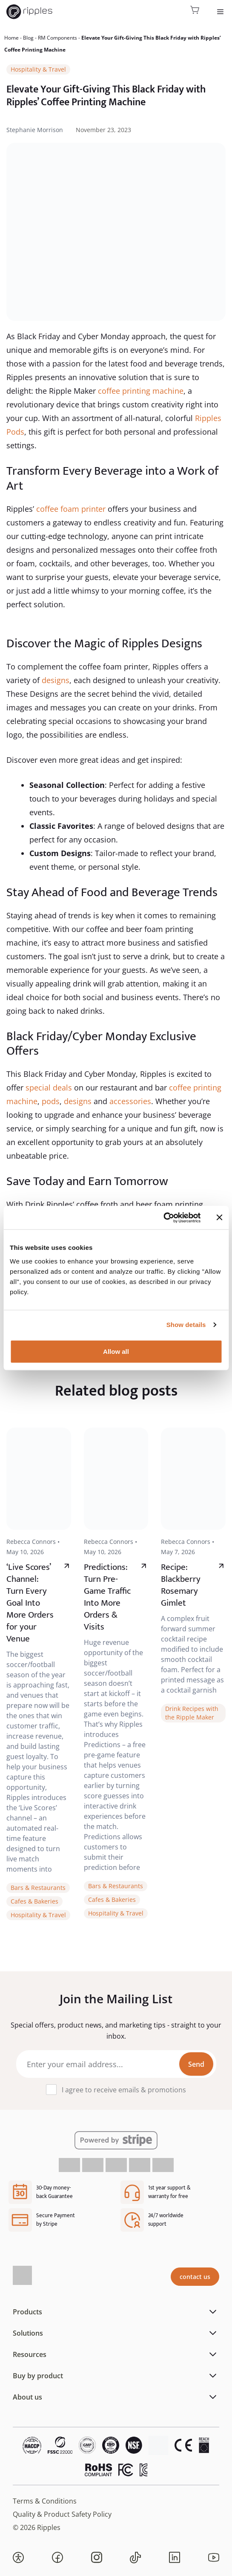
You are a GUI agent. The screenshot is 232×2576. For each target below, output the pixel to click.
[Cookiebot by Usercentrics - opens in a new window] (163, 1217)
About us (27, 2397)
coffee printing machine (139, 391)
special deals (49, 1087)
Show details (186, 1324)
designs (55, 680)
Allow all (116, 1351)
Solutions (28, 2333)
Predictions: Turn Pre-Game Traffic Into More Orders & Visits (107, 1597)
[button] (18, 2557)
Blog (28, 37)
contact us (195, 2277)
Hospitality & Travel (38, 69)
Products (27, 2311)
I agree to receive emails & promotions (124, 2089)
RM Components (57, 37)
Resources (29, 2354)
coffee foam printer (70, 509)
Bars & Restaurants (38, 1888)
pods (51, 1101)
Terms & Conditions (45, 2501)
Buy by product (38, 2375)
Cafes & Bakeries (34, 1901)
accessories (130, 1101)
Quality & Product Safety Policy (62, 2514)
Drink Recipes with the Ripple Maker (191, 1713)
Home (11, 37)
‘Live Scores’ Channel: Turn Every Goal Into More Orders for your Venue (30, 1603)
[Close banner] (219, 1217)
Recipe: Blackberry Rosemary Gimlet (180, 1585)
